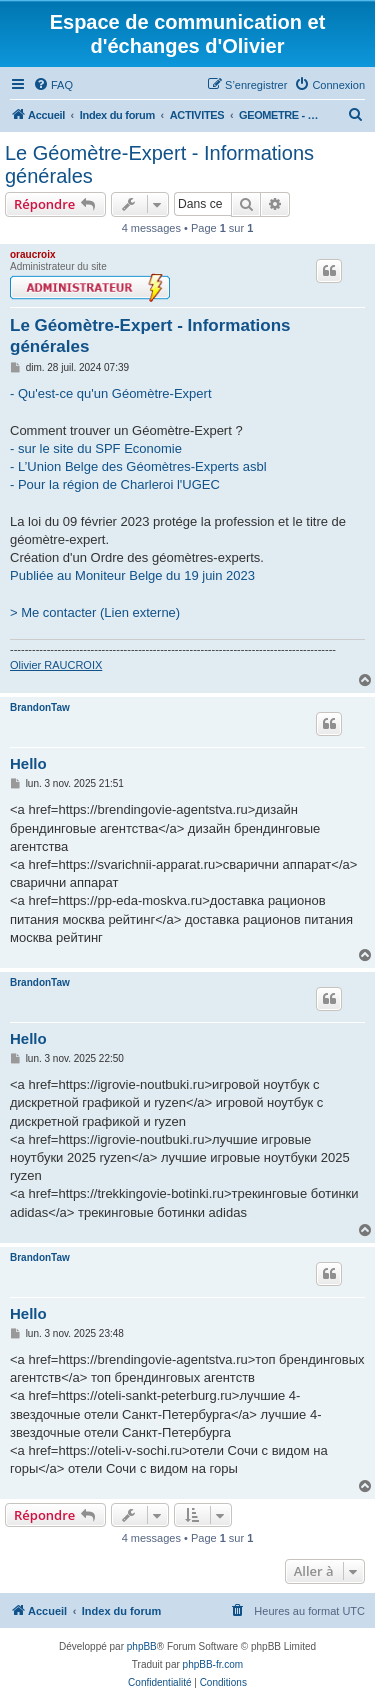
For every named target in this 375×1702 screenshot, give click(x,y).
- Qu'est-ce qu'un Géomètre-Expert (111, 393)
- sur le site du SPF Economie (96, 448)
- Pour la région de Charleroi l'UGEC (115, 484)
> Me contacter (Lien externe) (95, 612)
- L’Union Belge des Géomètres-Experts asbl (138, 466)
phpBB (142, 1646)
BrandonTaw (40, 707)
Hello (28, 763)
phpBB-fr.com (213, 1664)
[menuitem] (53, 85)
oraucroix (33, 254)
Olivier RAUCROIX (56, 665)
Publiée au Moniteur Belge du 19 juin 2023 (132, 575)
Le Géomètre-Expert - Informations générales (159, 164)
